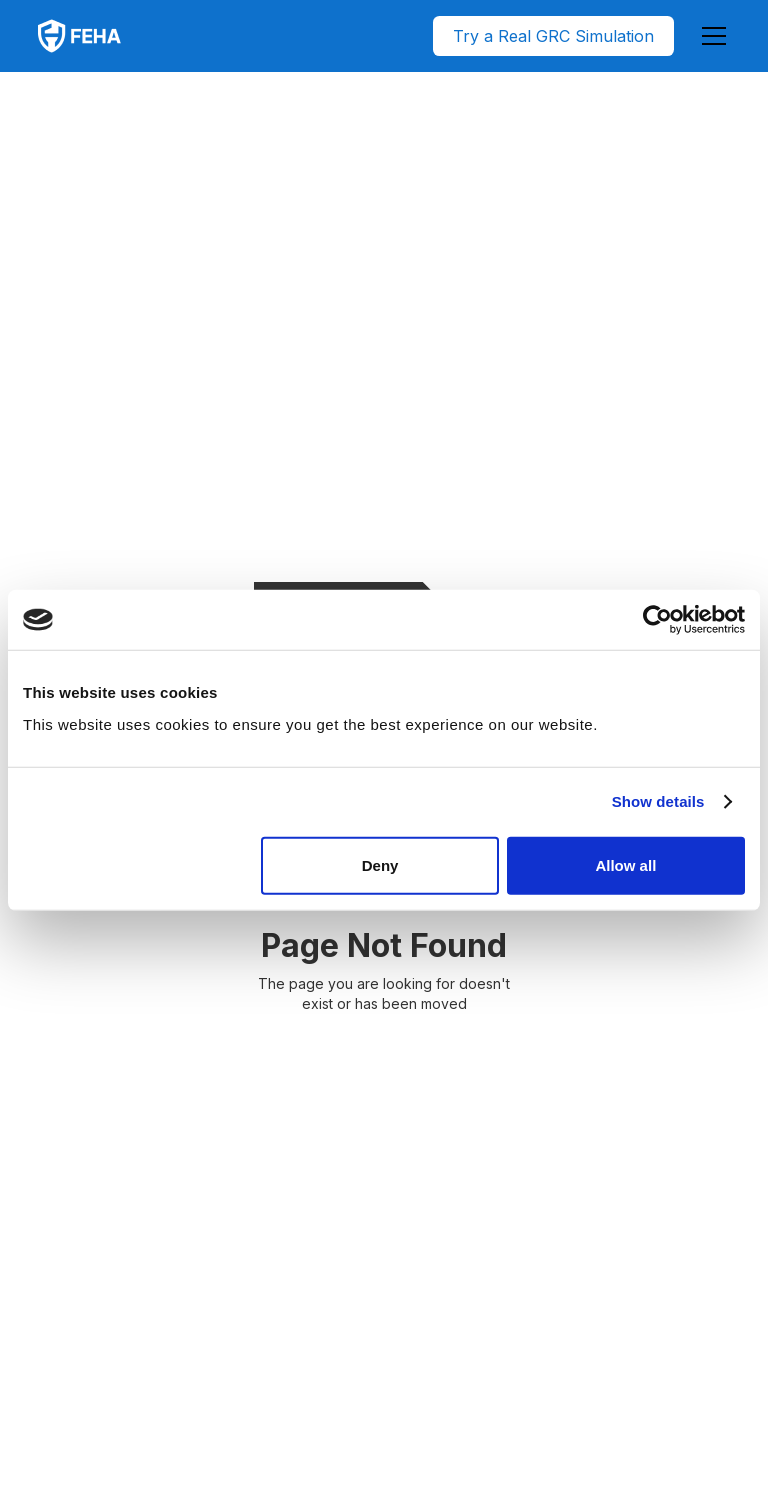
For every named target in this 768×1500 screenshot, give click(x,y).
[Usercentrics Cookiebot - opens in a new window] (657, 620)
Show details (658, 801)
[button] (710, 36)
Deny (380, 864)
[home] (79, 36)
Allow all (625, 864)
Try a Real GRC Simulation (553, 36)
